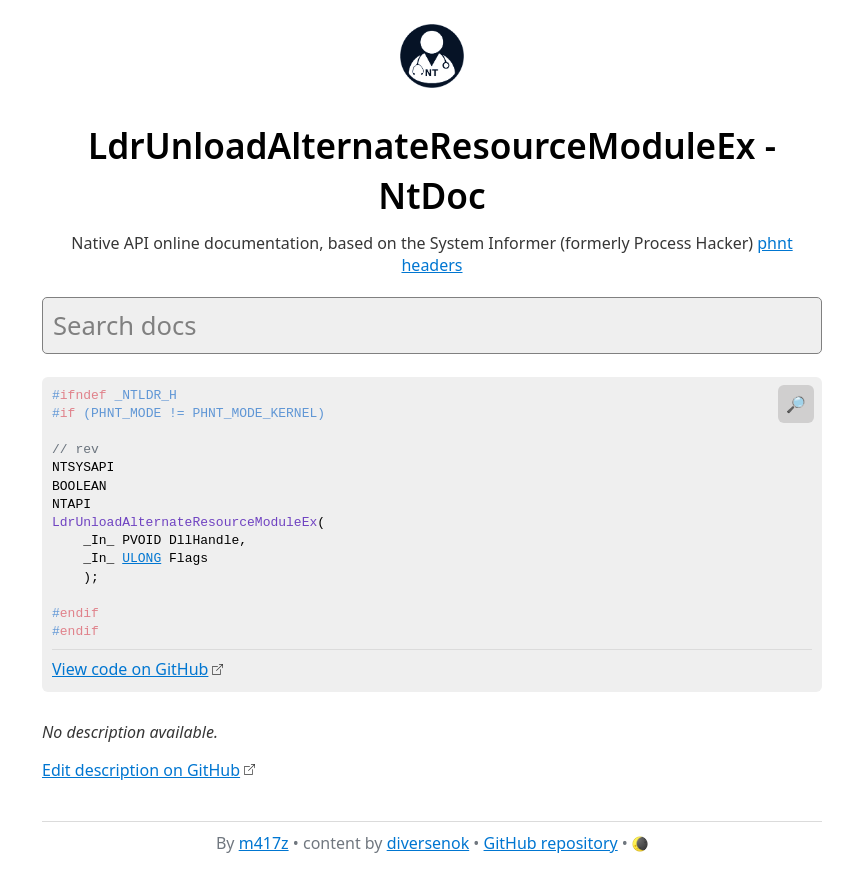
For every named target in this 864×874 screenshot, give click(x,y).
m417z (264, 843)
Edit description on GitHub (141, 769)
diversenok (428, 843)
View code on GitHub (130, 669)
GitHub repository (551, 843)
